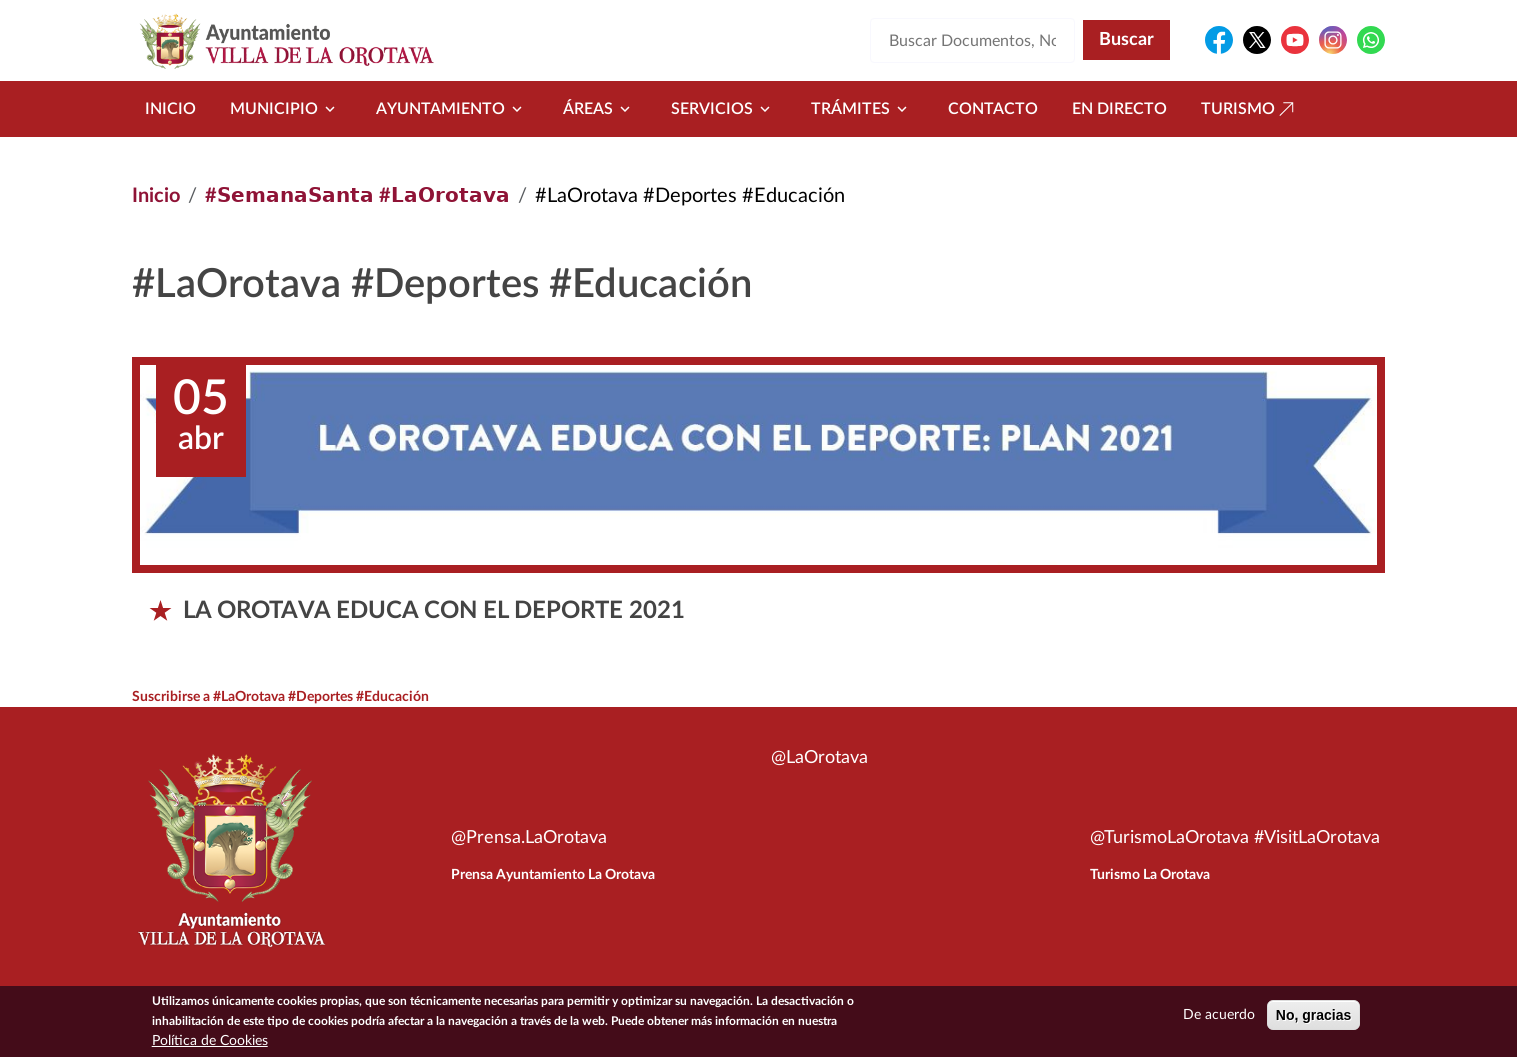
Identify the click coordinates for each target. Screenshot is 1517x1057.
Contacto (993, 109)
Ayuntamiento (452, 109)
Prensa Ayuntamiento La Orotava (553, 875)
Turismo (1250, 109)
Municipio (286, 109)
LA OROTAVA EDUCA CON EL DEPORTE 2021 (434, 611)
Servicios (724, 109)
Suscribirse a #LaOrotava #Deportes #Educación (280, 697)
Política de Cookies (210, 1047)
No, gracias (1313, 1021)
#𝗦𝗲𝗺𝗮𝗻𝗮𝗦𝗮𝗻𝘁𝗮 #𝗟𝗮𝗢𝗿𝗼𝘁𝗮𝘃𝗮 (357, 196)
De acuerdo (1219, 1021)
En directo (1119, 109)
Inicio (170, 109)
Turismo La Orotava (1150, 875)
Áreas (600, 109)
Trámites (862, 109)
